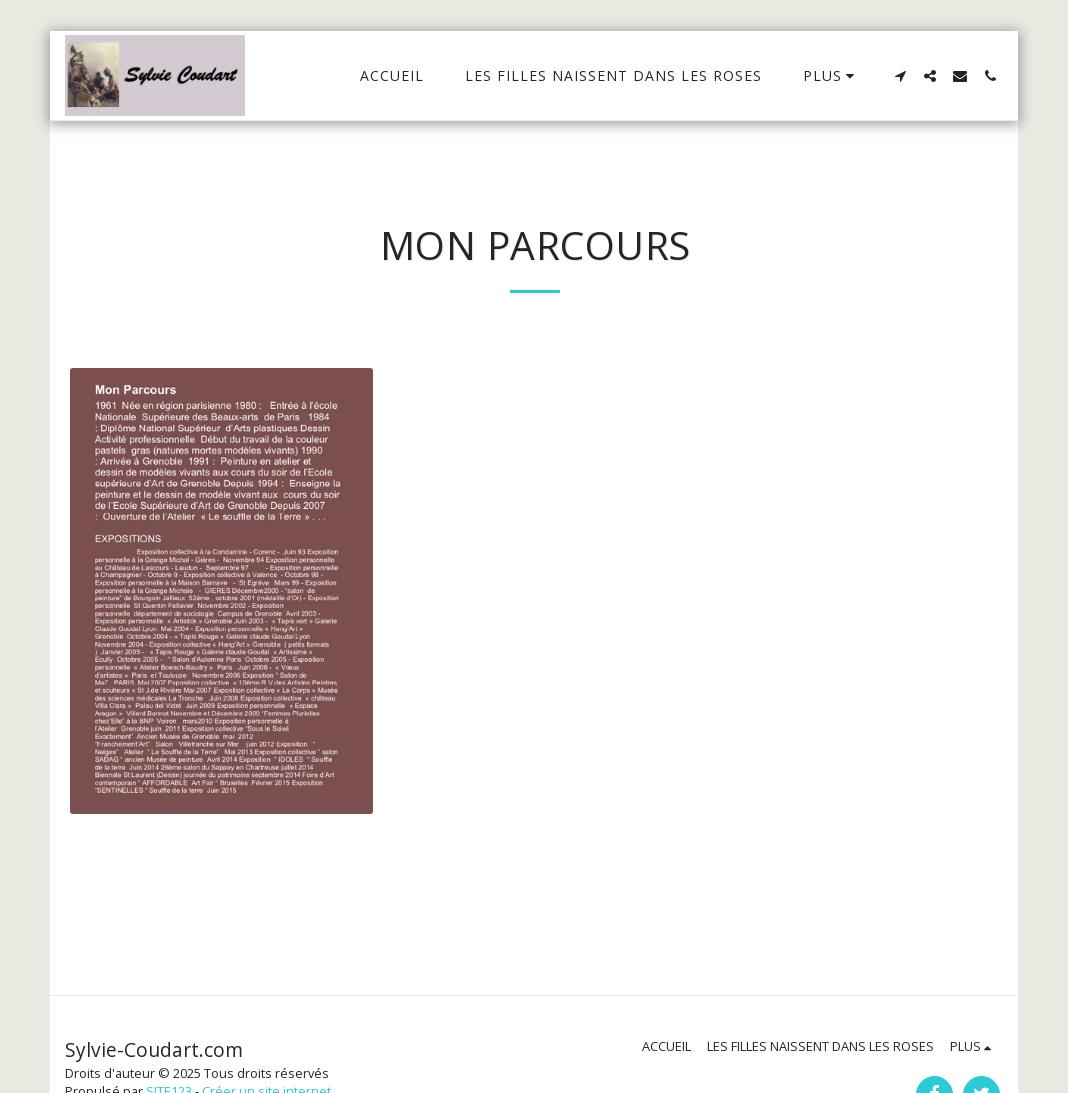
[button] (900, 76)
